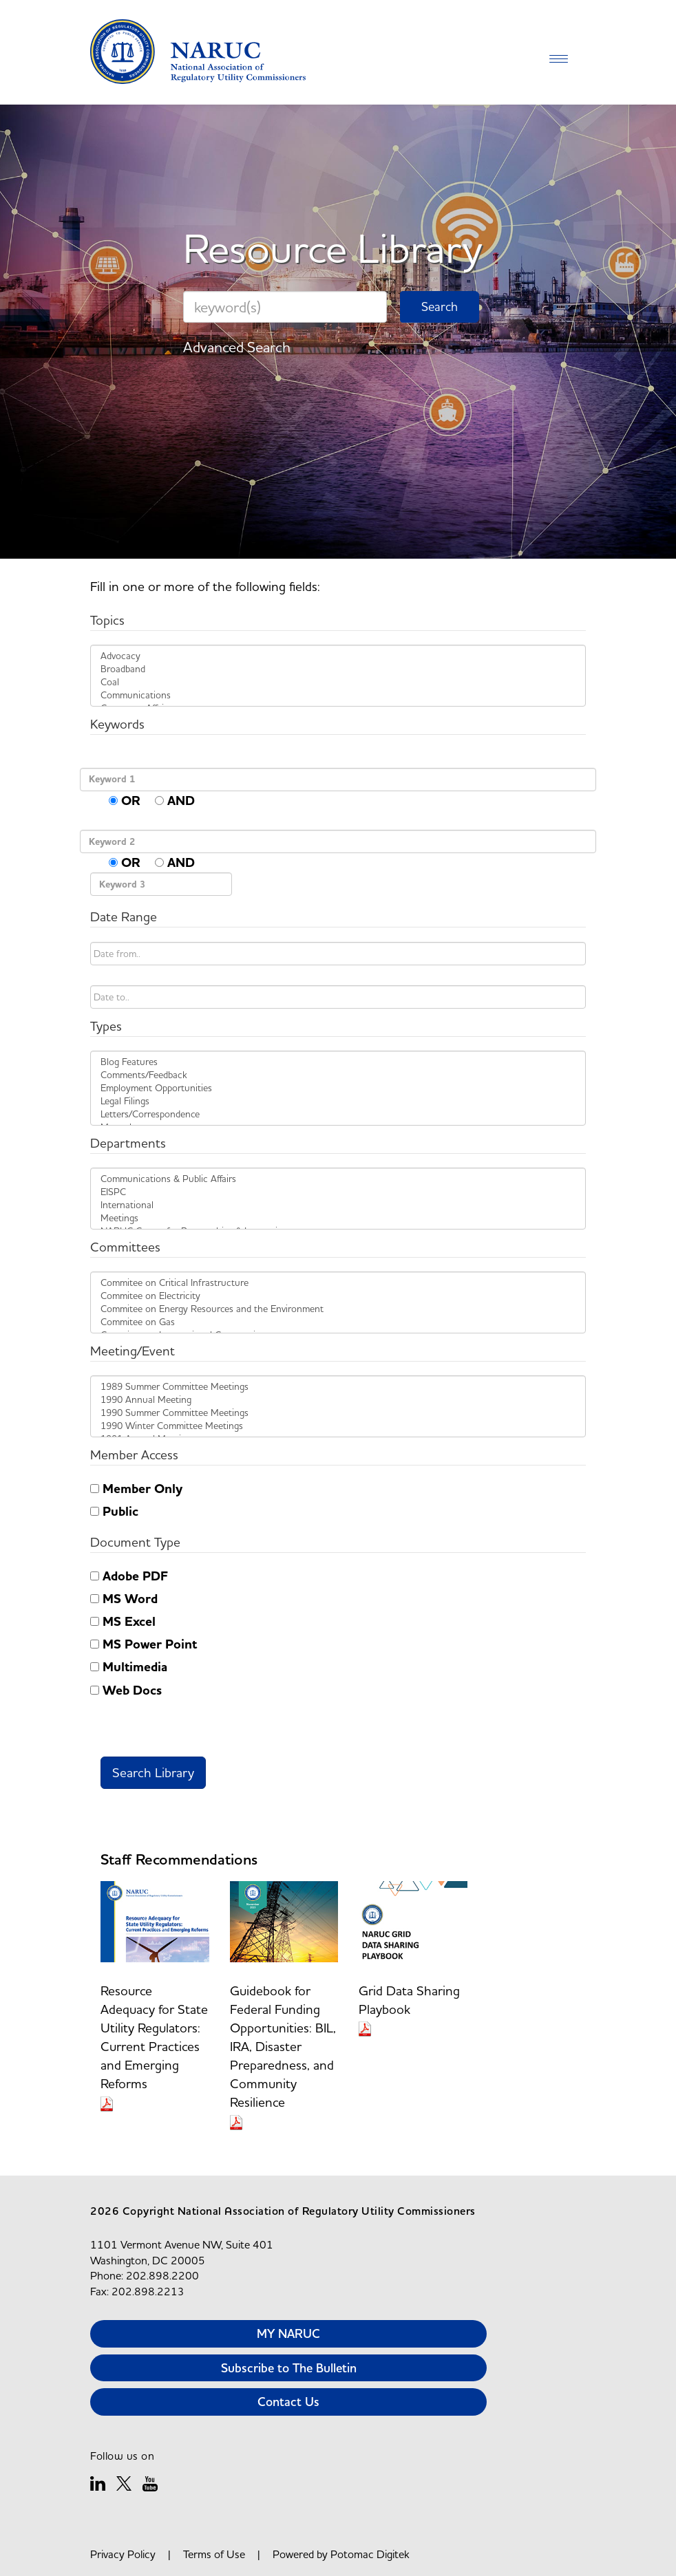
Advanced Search (237, 347)
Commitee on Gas (338, 1322)
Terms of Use (214, 2554)
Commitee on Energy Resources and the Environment (338, 1309)
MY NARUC (288, 2333)
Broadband (338, 669)
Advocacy (338, 656)
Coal (338, 682)
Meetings (338, 1218)
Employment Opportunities (338, 1088)
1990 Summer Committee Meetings (338, 1412)
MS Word (124, 1599)
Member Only (136, 1489)
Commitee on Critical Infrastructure (338, 1282)
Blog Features (338, 1062)
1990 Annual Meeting (338, 1399)
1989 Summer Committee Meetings (338, 1386)
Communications (338, 695)
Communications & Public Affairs (338, 1178)
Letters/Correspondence (338, 1114)
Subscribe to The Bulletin (289, 2368)
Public (114, 1512)
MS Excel (123, 1622)
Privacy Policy (123, 2554)
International (338, 1205)
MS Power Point (143, 1644)
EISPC (338, 1192)
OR (124, 801)
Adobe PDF (129, 1576)
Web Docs (126, 1690)
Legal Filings (338, 1101)
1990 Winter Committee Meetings (338, 1425)
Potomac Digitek (370, 2554)
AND (175, 801)
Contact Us (288, 2401)
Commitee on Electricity (338, 1295)
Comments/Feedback (338, 1075)
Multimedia (128, 1667)
